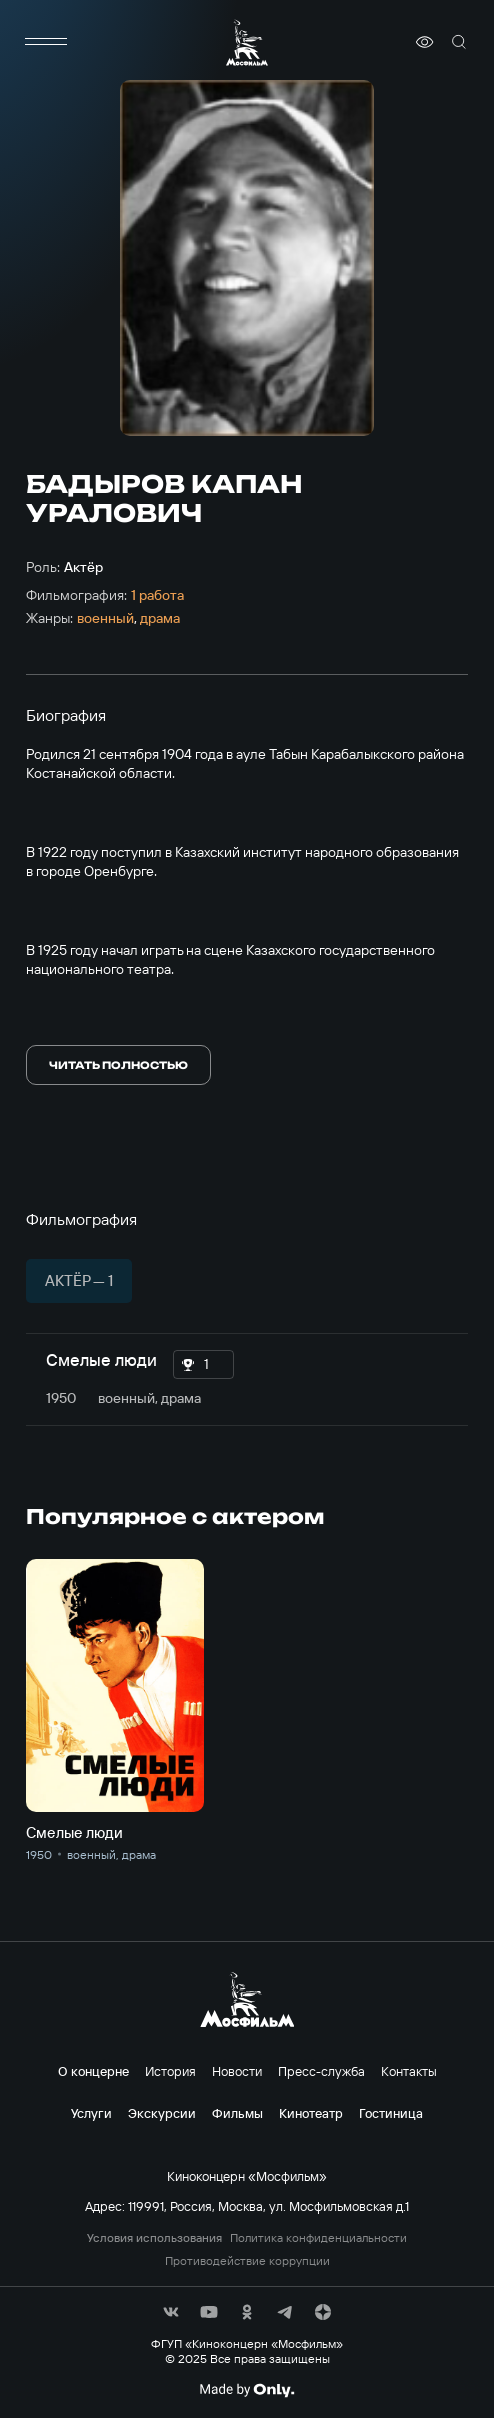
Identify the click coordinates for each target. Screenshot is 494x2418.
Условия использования (154, 2238)
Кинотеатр (311, 2113)
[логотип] (247, 42)
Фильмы (237, 2113)
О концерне (93, 2071)
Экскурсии (162, 2113)
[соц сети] (171, 2312)
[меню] (46, 42)
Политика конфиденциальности (318, 2238)
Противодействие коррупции (247, 2261)
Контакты (409, 2071)
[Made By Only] (246, 2390)
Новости (237, 2071)
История (170, 2071)
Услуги (91, 2113)
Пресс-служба (321, 2071)
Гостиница (391, 2113)
